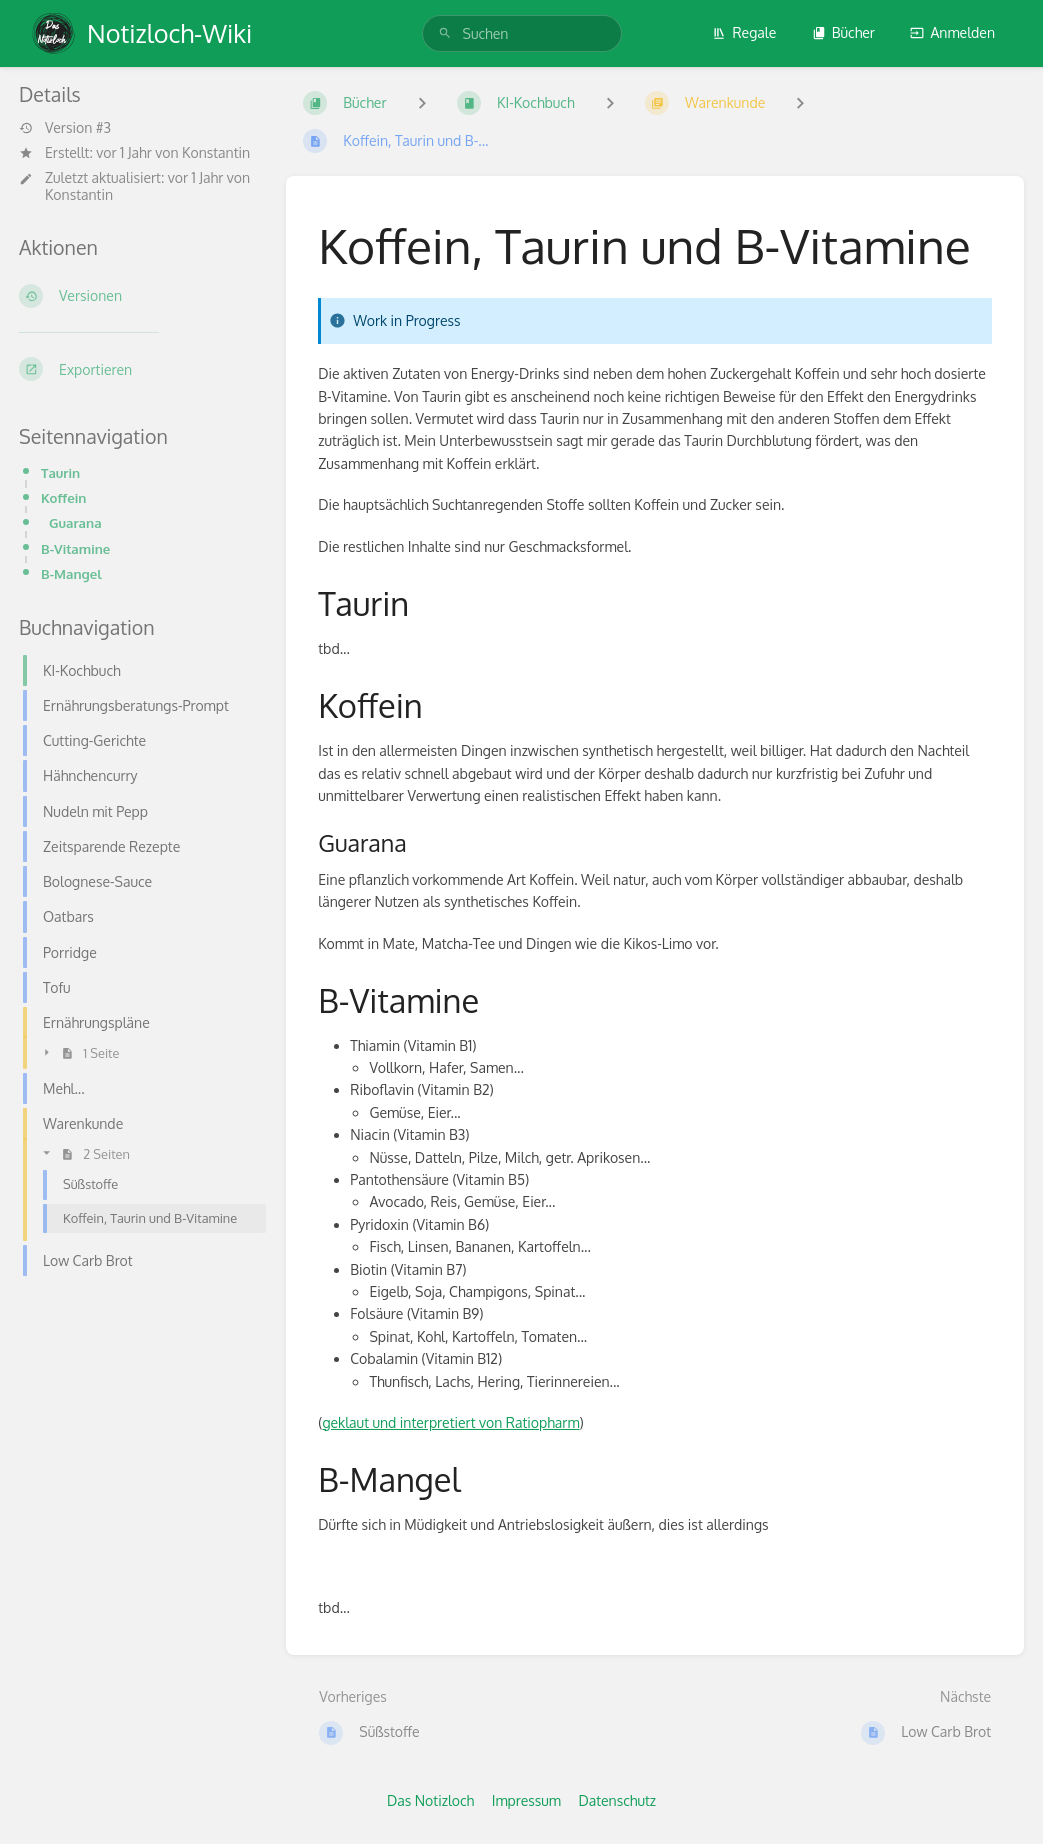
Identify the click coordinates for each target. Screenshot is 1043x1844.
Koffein (63, 497)
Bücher (843, 32)
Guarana (75, 522)
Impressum (526, 1800)
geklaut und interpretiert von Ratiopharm (450, 1422)
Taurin (60, 472)
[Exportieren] (136, 369)
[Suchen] (445, 33)
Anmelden (952, 32)
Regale (744, 32)
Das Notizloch (430, 1800)
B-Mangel (71, 573)
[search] (522, 33)
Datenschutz (617, 1800)
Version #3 (65, 128)
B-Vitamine (75, 548)
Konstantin (216, 152)
